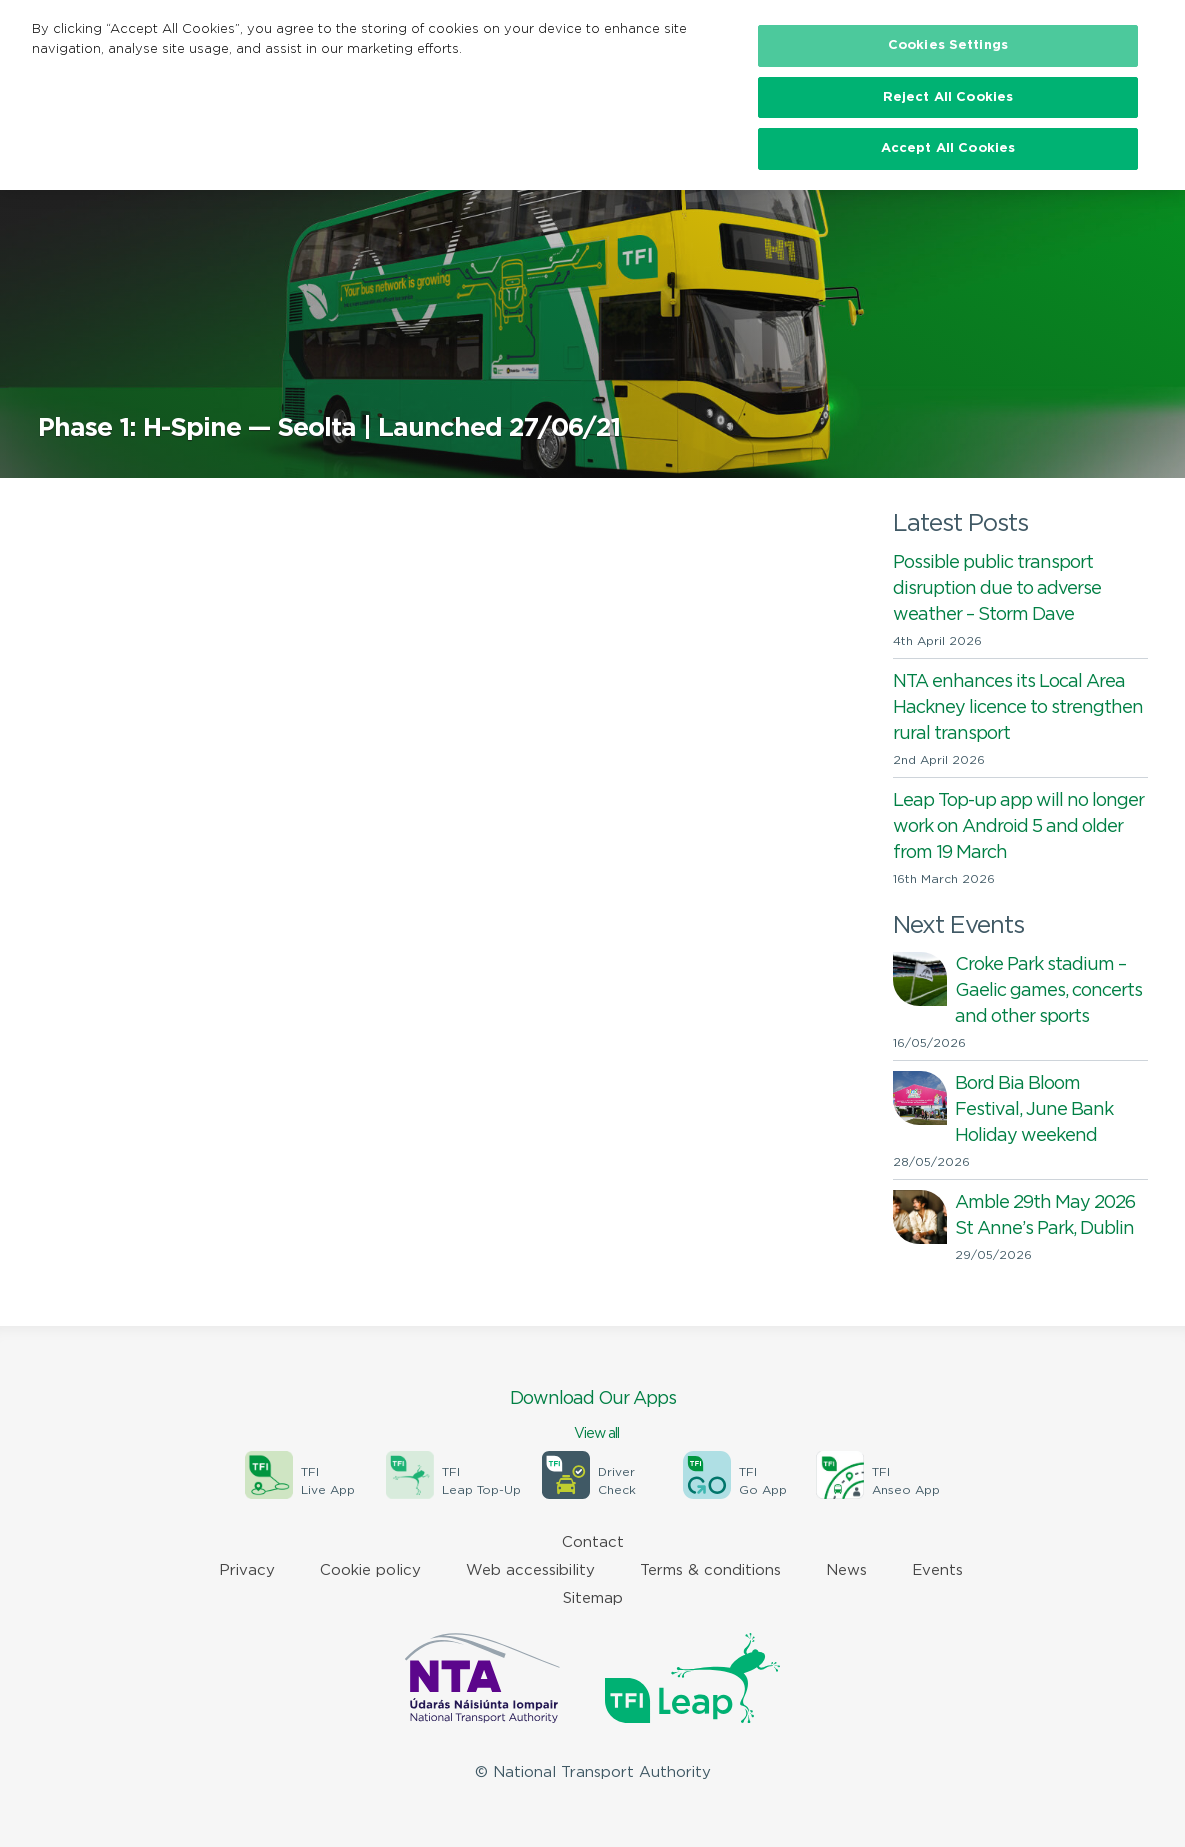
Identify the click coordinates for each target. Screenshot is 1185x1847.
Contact (593, 1542)
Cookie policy (370, 1570)
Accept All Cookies (948, 148)
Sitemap (593, 1598)
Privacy (247, 1570)
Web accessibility (530, 1570)
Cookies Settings (948, 45)
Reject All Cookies (948, 97)
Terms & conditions (710, 1570)
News (846, 1570)
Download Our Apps (593, 1417)
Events (937, 1570)
